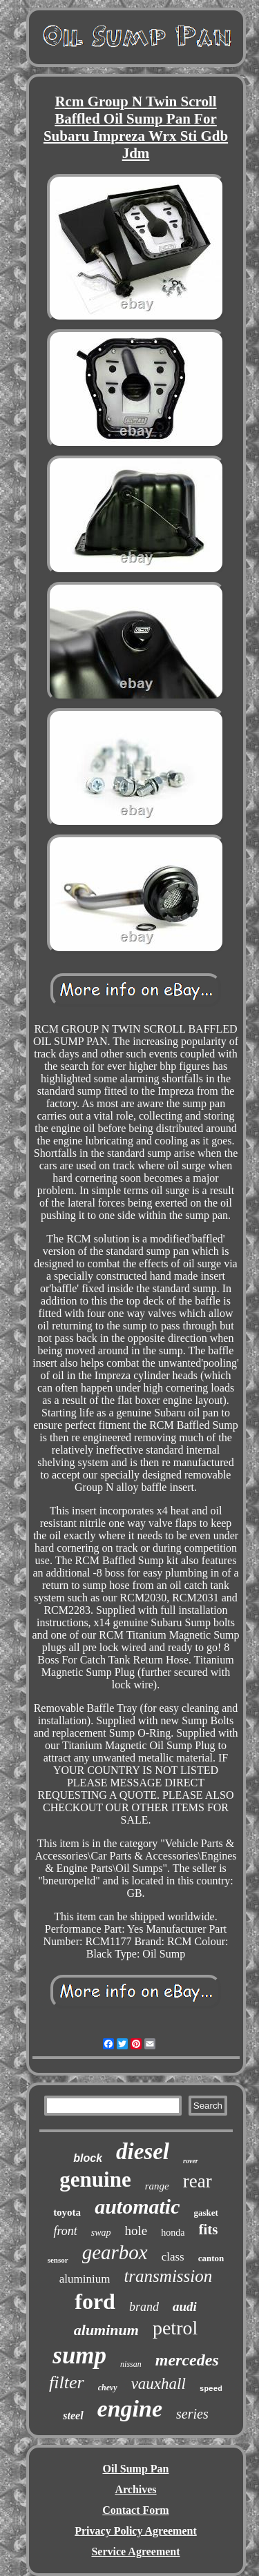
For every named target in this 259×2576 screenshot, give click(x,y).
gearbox (115, 2252)
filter (66, 2382)
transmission (168, 2276)
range (157, 2186)
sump (79, 2355)
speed (211, 2389)
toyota (67, 2212)
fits (208, 2229)
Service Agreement (135, 2551)
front (65, 2231)
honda (172, 2232)
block (87, 2158)
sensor (58, 2260)
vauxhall (158, 2383)
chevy (107, 2387)
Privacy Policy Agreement (136, 2531)
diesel (142, 2151)
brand (144, 2307)
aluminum (106, 2330)
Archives (135, 2489)
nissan (131, 2364)
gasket (205, 2212)
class (173, 2256)
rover (190, 2161)
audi (185, 2306)
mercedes (187, 2360)
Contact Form (135, 2510)
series (192, 2413)
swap (101, 2232)
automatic (137, 2206)
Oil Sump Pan (135, 2469)
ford (95, 2301)
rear (197, 2181)
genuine (95, 2179)
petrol (175, 2328)
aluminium (85, 2278)
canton (211, 2258)
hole (136, 2230)
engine (129, 2408)
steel (73, 2415)
